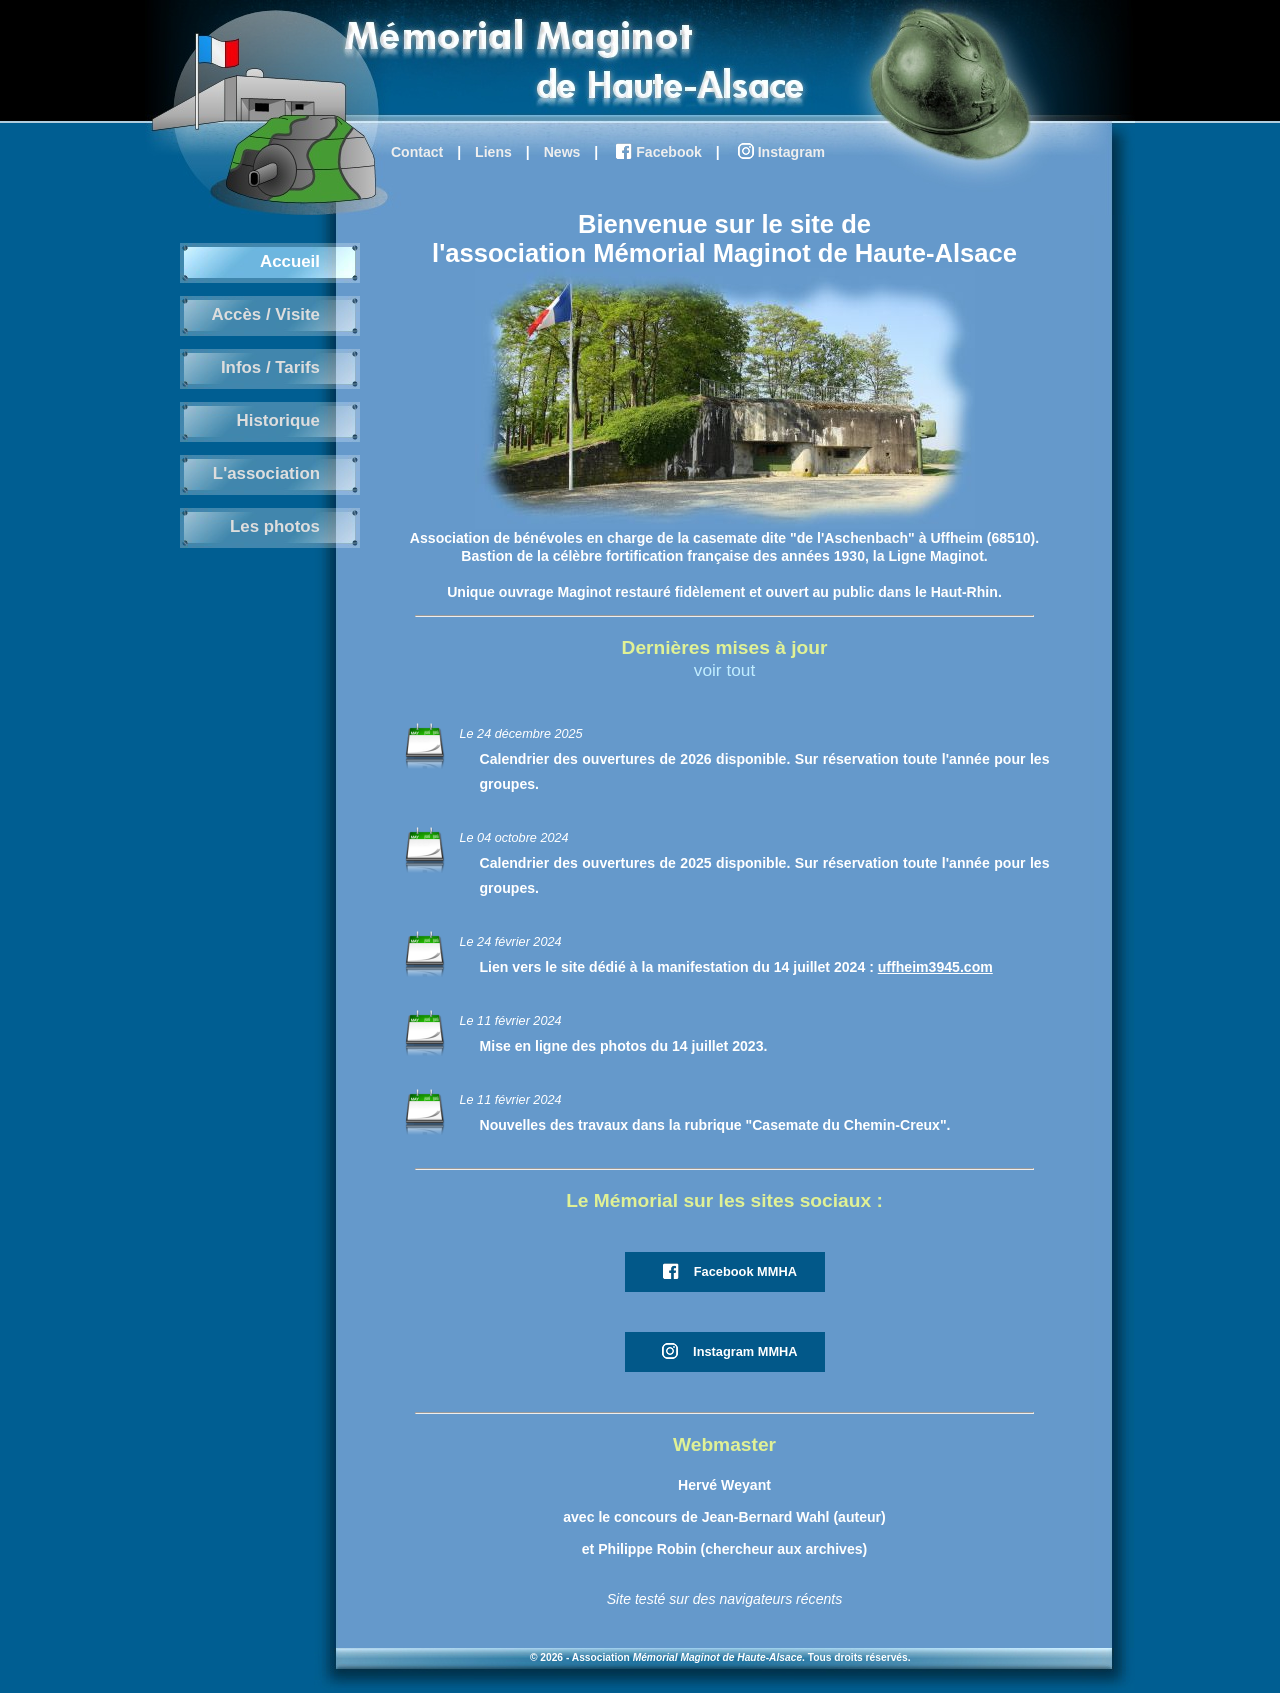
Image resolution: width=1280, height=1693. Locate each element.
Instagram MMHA (727, 1353)
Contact (417, 152)
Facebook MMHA (728, 1273)
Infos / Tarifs (270, 367)
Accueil (290, 261)
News (562, 152)
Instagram (779, 153)
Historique (278, 420)
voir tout (724, 670)
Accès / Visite (265, 314)
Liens (493, 152)
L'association (266, 473)
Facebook (657, 153)
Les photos (275, 526)
